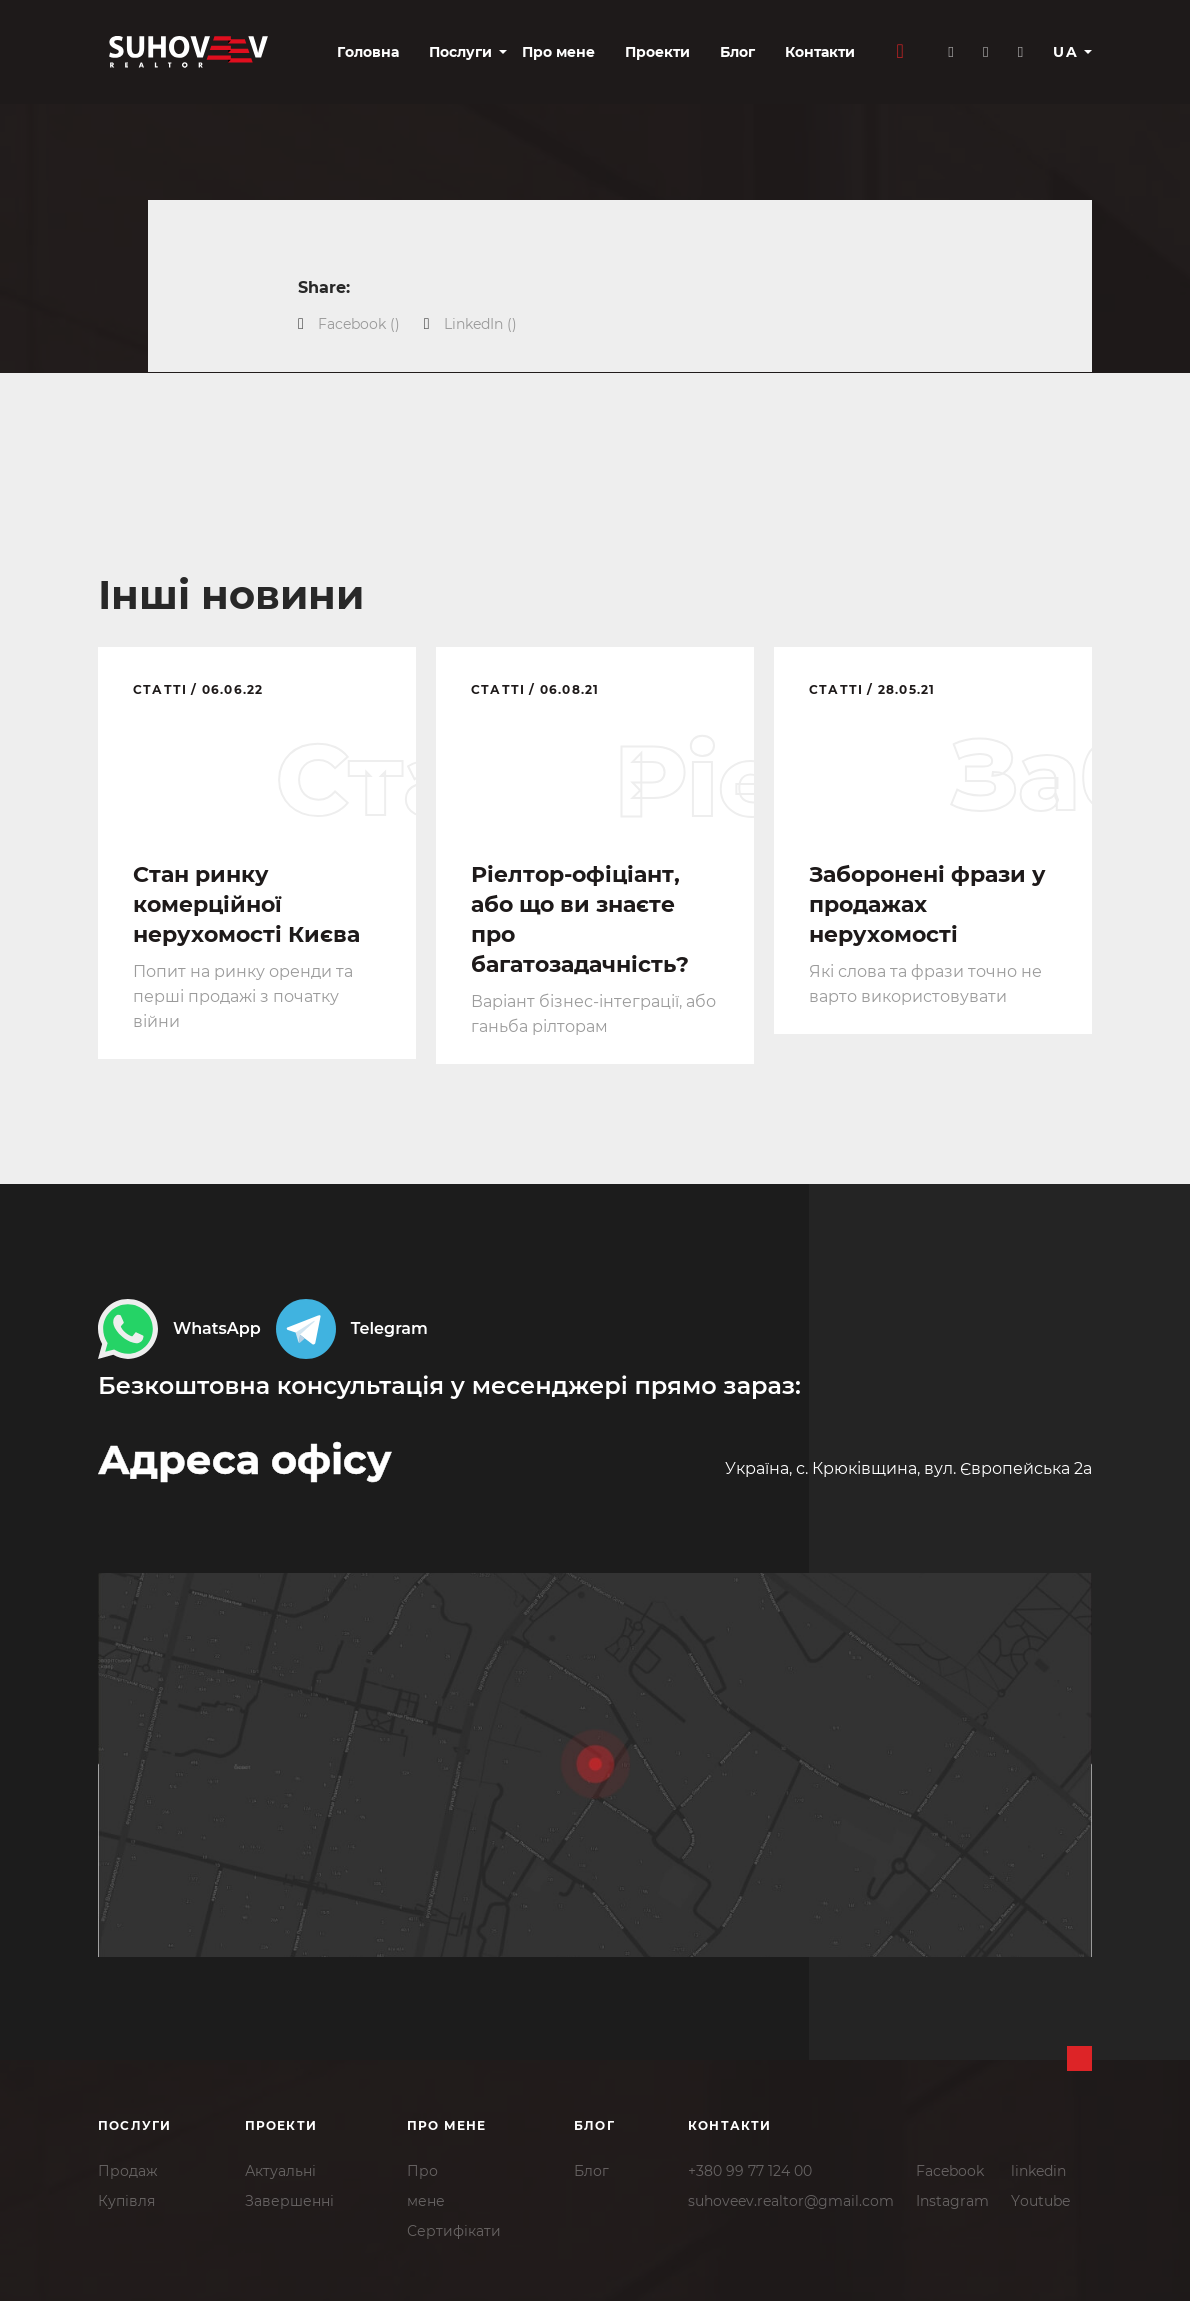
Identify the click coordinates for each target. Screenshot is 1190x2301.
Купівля (126, 2201)
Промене (426, 2186)
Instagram (952, 2201)
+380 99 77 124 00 (750, 2171)
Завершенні (289, 2201)
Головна (368, 52)
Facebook (950, 2171)
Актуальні (280, 2171)
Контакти (820, 52)
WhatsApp (179, 1329)
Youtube (1040, 2201)
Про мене (558, 52)
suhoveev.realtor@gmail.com (791, 2201)
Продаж (128, 2171)
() (359, 324)
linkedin (1038, 2171)
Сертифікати (454, 2231)
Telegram (352, 1329)
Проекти (657, 52)
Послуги (460, 52)
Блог (737, 52)
